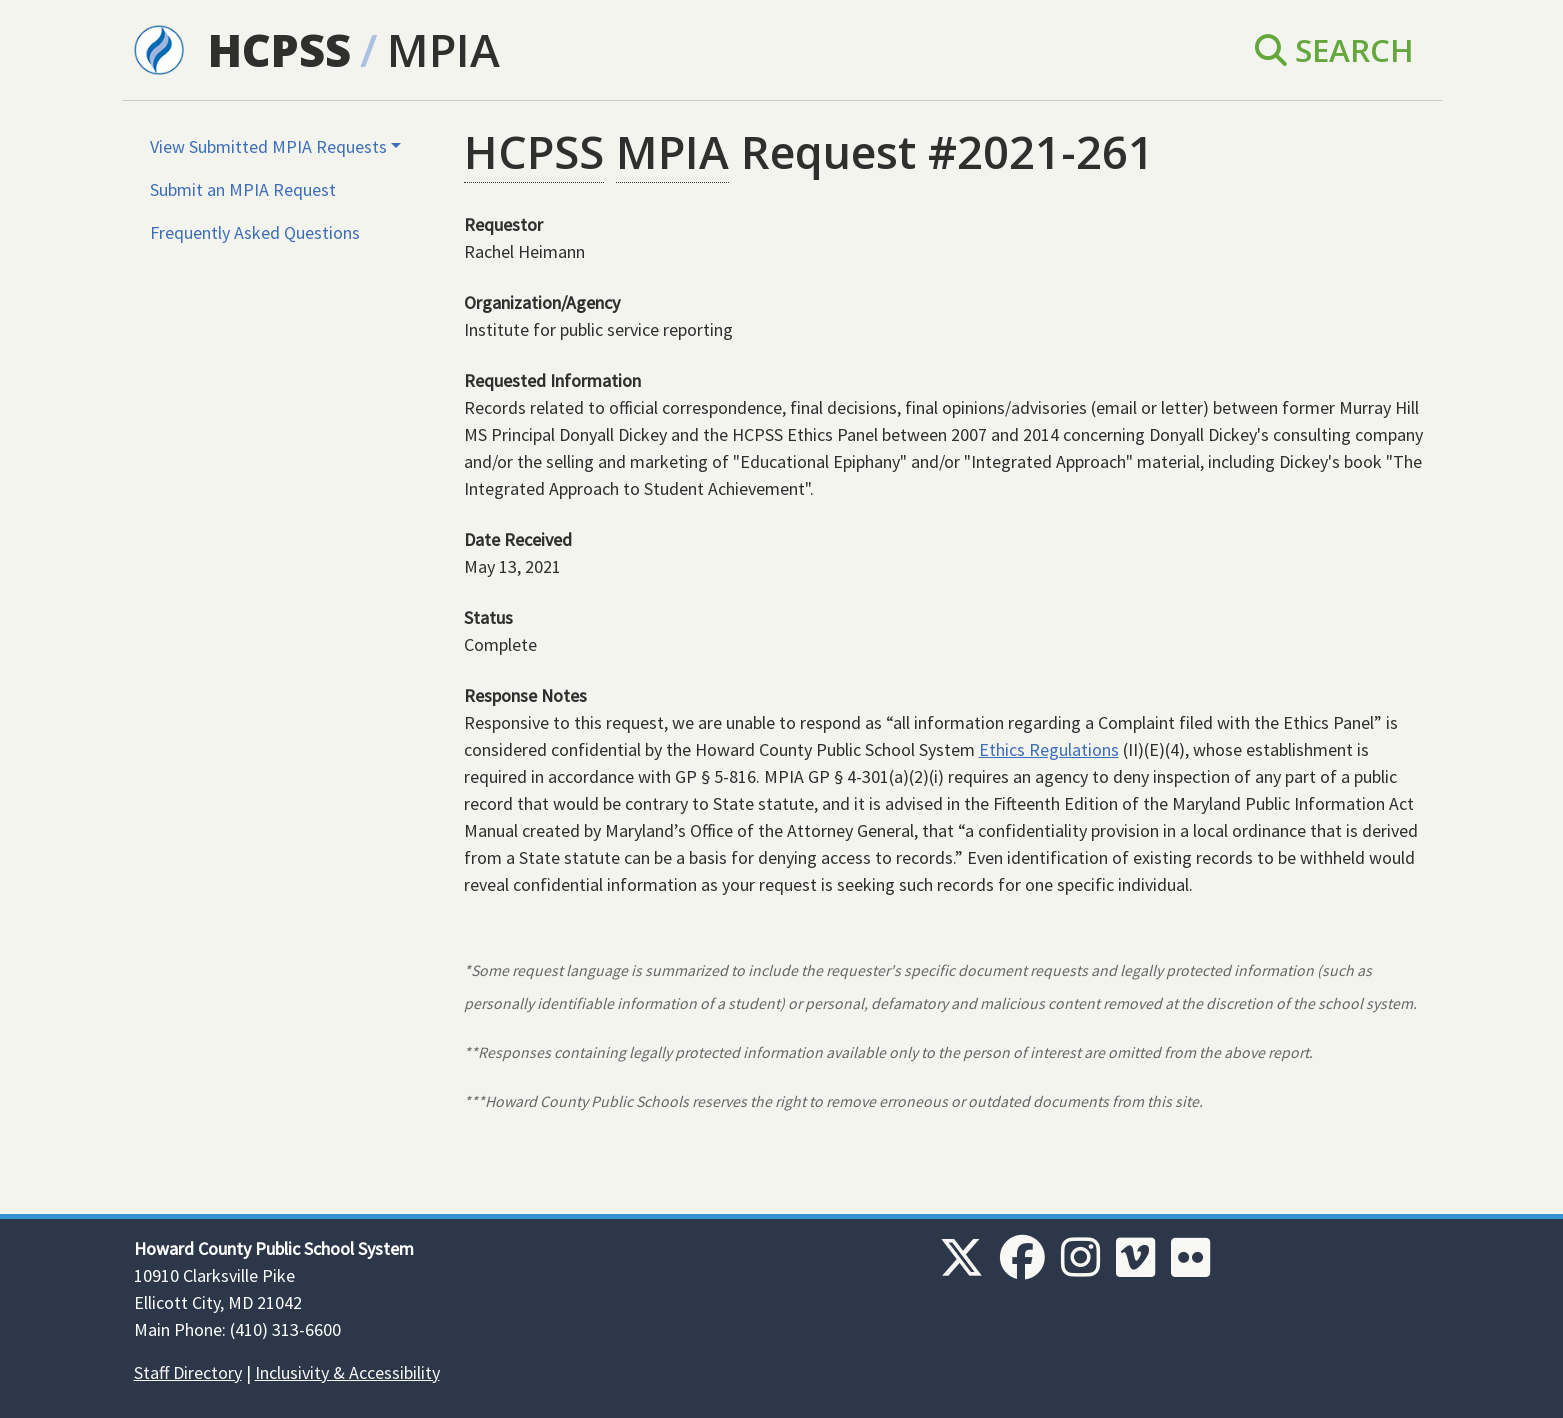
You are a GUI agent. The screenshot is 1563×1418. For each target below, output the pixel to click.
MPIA (443, 49)
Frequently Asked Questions (255, 232)
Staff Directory (188, 1372)
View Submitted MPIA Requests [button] (268, 146)
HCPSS (279, 49)
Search (1334, 49)
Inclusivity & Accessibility (347, 1372)
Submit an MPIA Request (243, 189)
